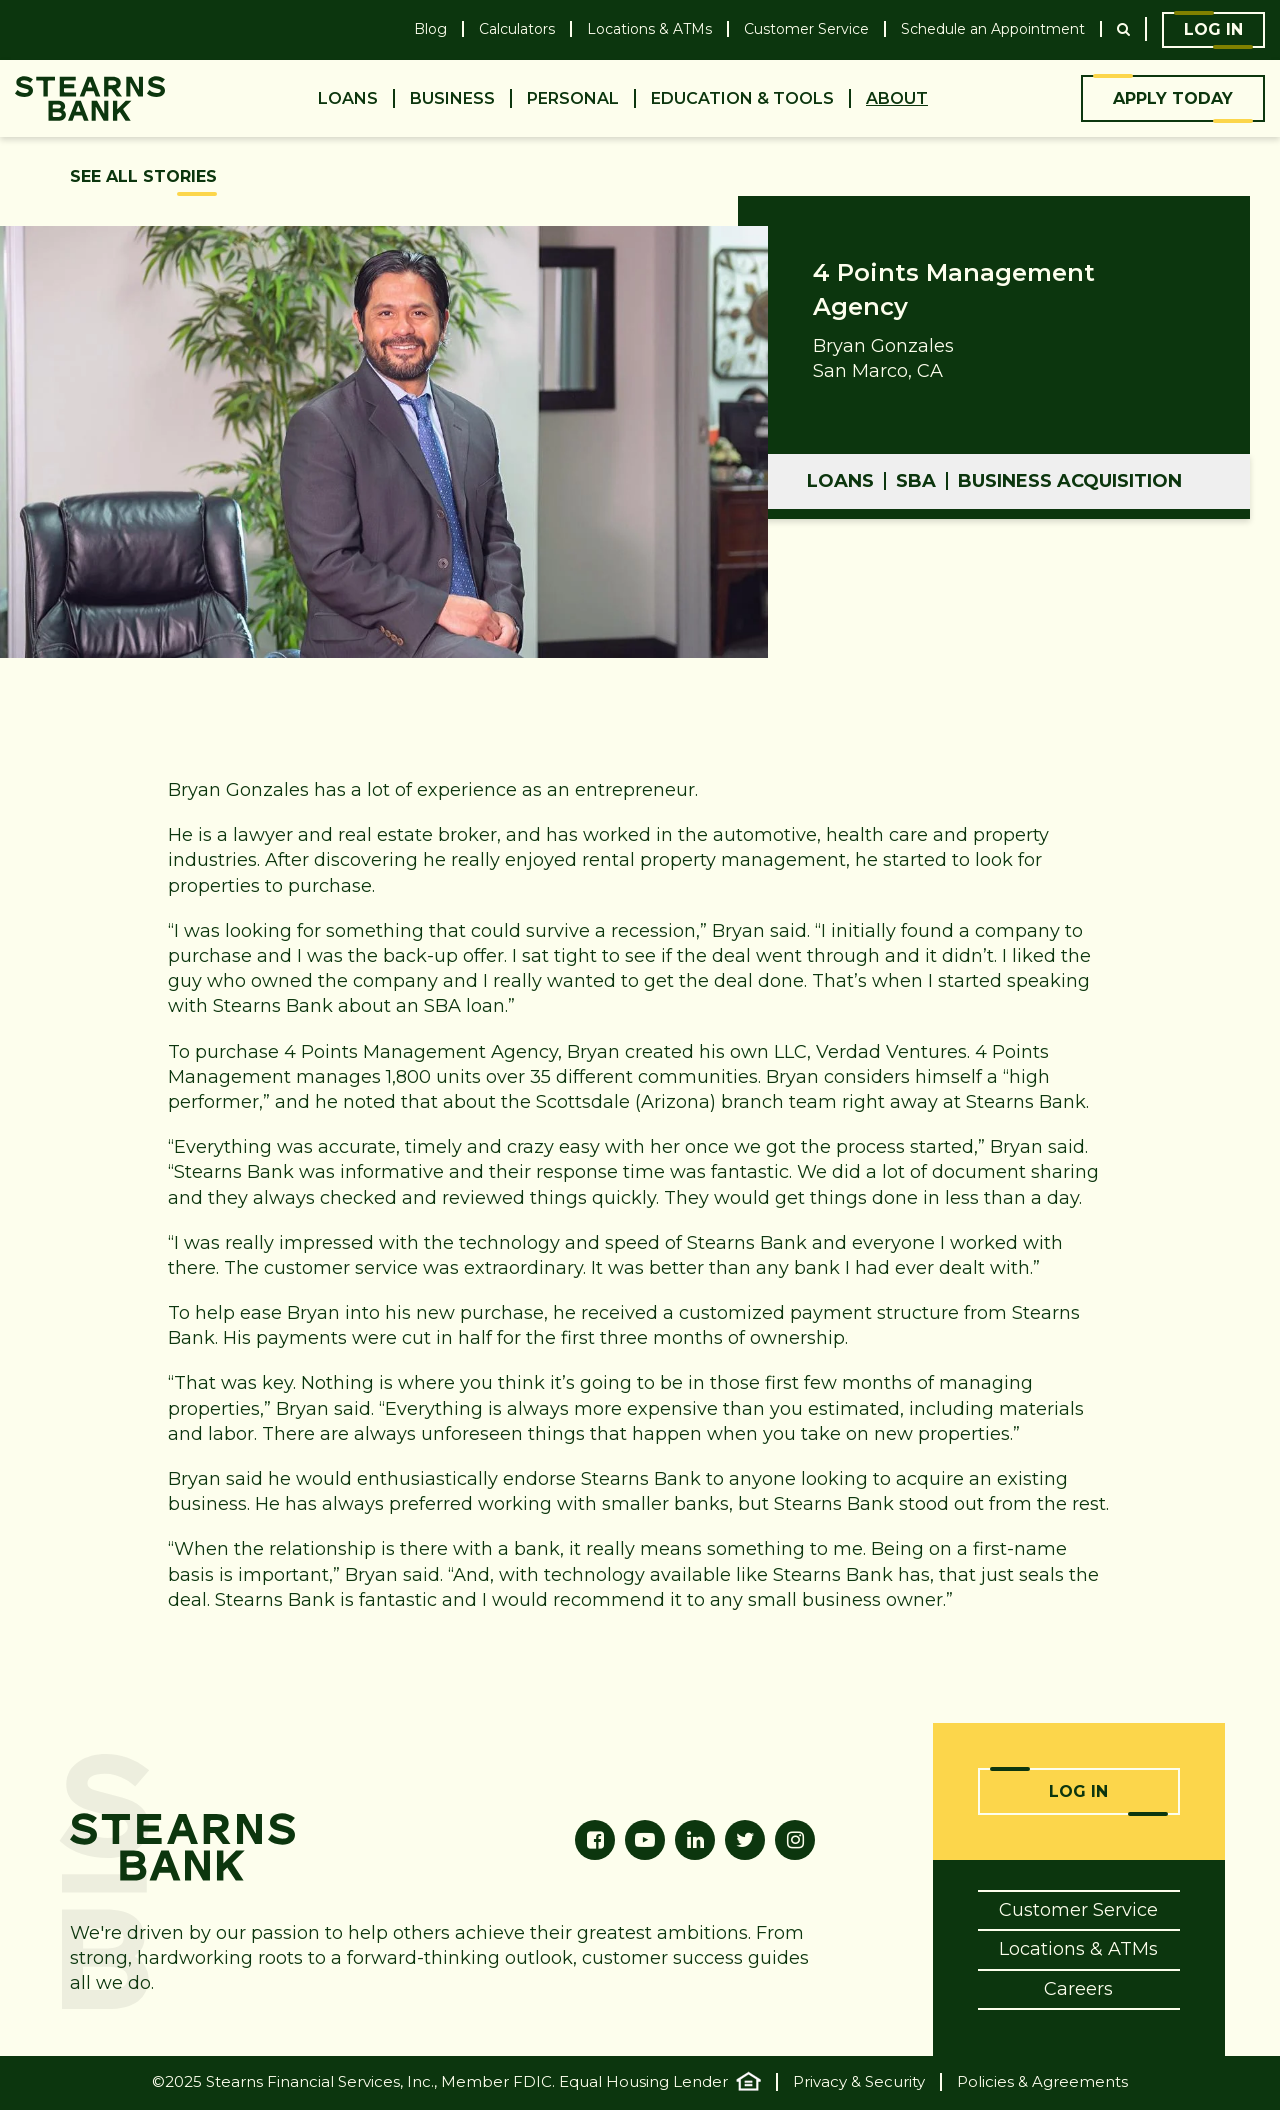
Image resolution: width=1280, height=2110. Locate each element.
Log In (1213, 29)
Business (452, 98)
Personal (573, 98)
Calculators (517, 29)
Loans (348, 98)
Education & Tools (742, 98)
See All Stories (143, 176)
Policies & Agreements (1042, 2082)
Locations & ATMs (649, 29)
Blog (430, 29)
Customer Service (806, 29)
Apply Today (1173, 98)
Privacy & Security (859, 2082)
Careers (1078, 1989)
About (897, 98)
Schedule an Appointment (993, 29)
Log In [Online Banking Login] (1078, 1791)
